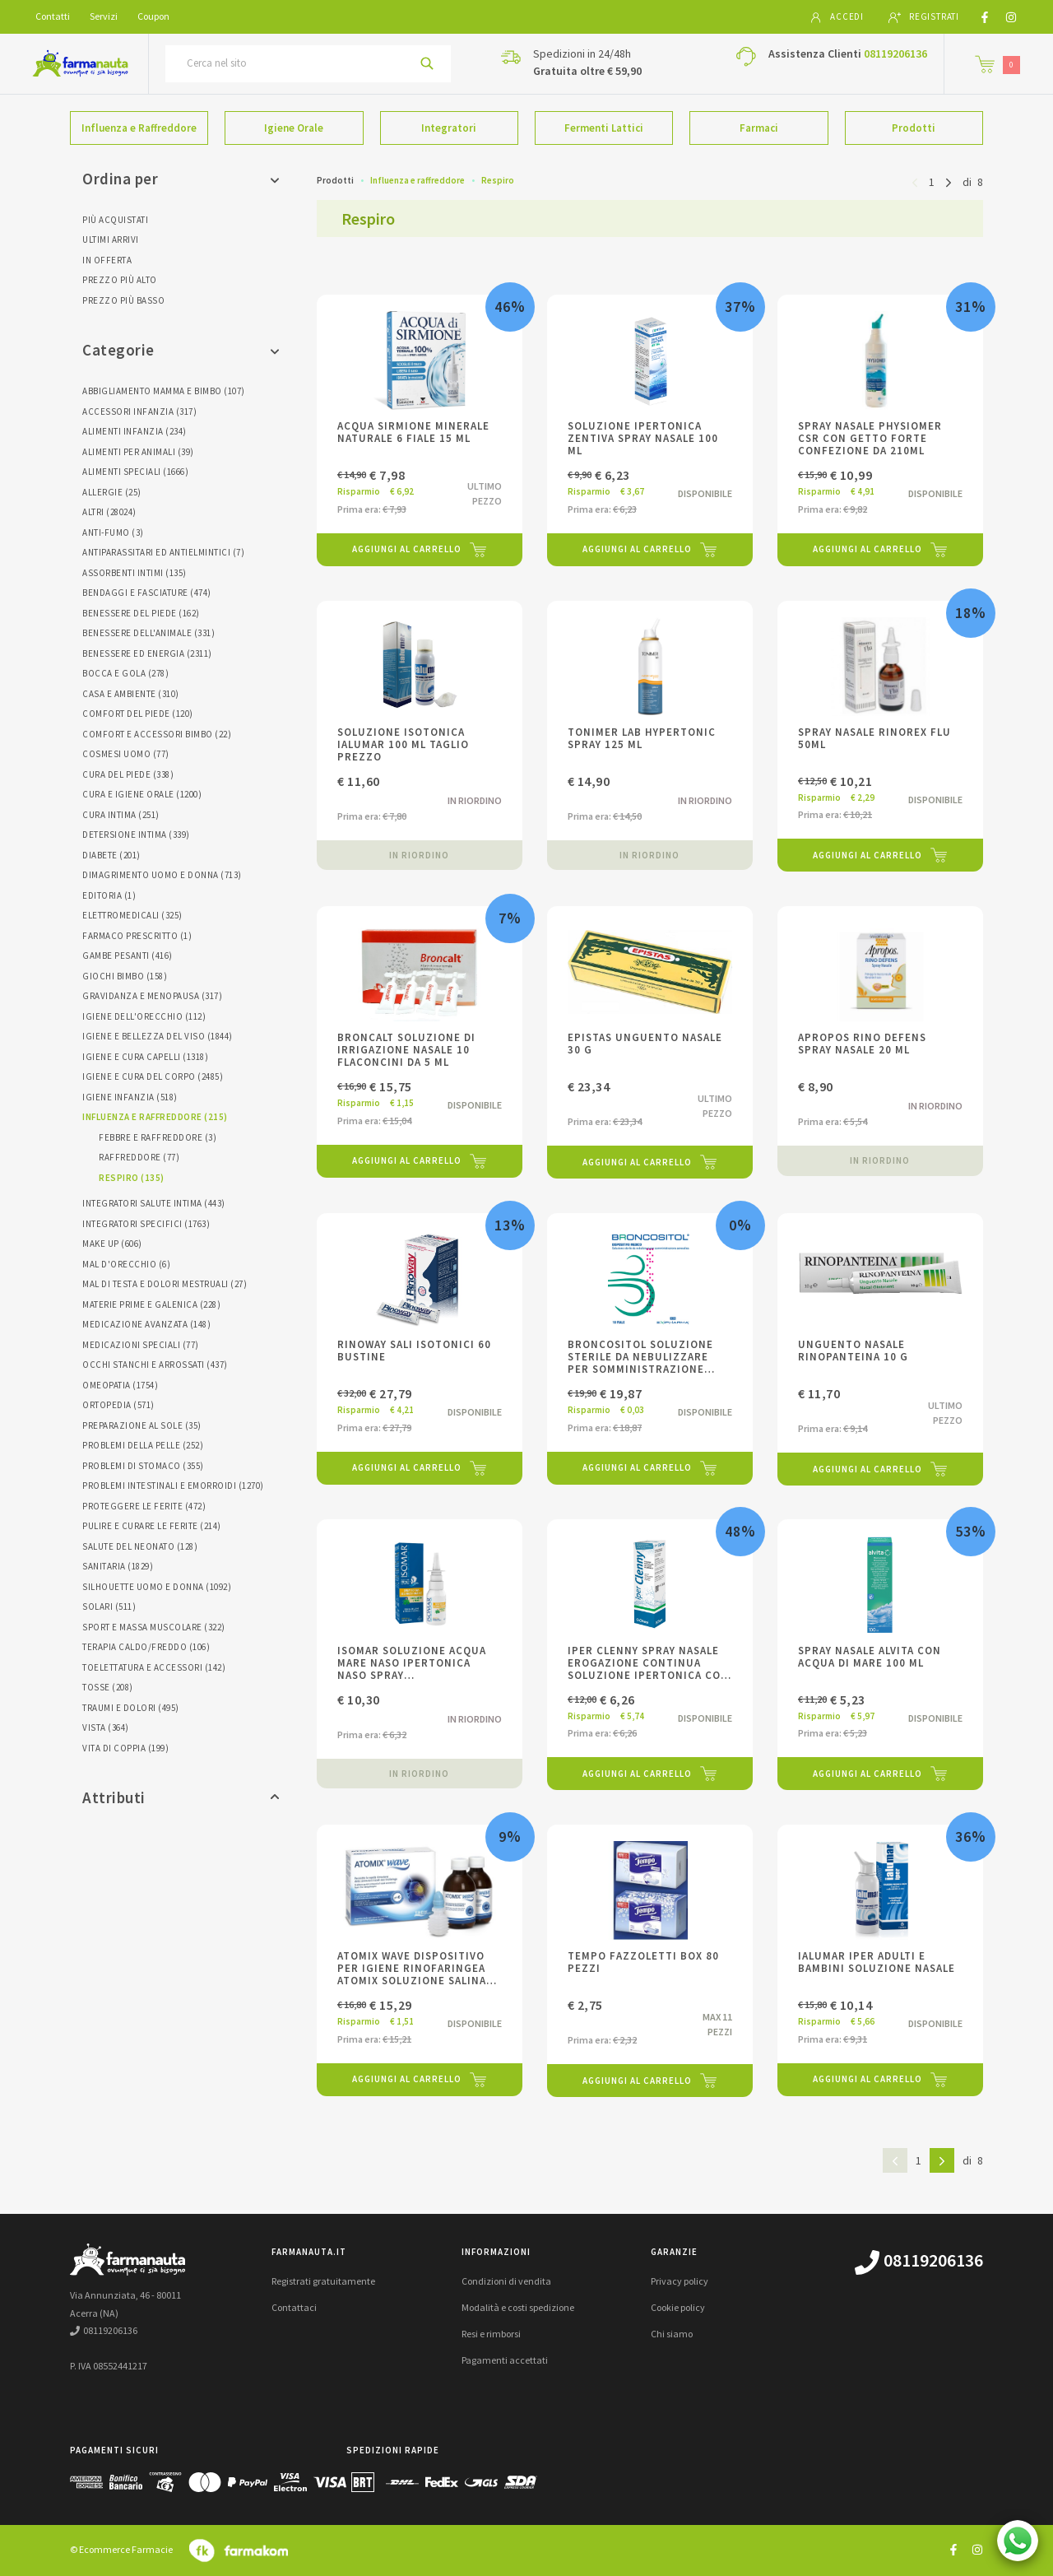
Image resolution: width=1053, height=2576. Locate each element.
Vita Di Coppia (125, 1748)
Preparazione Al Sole (142, 1425)
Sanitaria (117, 1566)
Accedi (836, 17)
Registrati (923, 17)
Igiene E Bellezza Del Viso (157, 1036)
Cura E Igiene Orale (142, 794)
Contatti (52, 16)
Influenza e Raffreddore (139, 128)
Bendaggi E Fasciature (146, 592)
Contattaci (294, 2307)
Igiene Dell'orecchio (144, 1016)
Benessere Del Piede (141, 613)
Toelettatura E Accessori (153, 1667)
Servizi (104, 16)
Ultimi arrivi (110, 239)
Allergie (111, 492)
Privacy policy (679, 2281)
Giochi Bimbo (124, 976)
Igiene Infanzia (130, 1097)
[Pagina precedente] (915, 181)
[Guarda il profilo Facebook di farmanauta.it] (953, 2548)
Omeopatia (120, 1385)
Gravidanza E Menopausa (152, 996)
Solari (109, 1606)
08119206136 (895, 53)
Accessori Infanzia (139, 411)
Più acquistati (115, 220)
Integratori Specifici (146, 1224)
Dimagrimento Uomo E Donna (162, 875)
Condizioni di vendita (506, 2281)
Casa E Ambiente (130, 694)
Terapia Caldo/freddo (146, 1647)
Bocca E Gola (125, 673)
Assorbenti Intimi (134, 573)
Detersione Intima (136, 834)
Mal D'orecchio (126, 1264)
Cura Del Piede (128, 774)
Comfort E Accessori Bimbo (156, 734)
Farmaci (759, 128)
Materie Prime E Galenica (151, 1304)
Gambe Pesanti (127, 955)
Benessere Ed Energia (147, 653)
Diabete (111, 855)
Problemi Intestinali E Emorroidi (173, 1485)
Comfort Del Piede (137, 713)
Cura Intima (121, 815)
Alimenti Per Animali (138, 452)
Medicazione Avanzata (146, 1324)
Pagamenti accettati (505, 2360)
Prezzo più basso (123, 300)
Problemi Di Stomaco (143, 1466)
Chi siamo (672, 2333)
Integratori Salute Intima (153, 1203)
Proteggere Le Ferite (144, 1506)
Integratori (448, 128)
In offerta (107, 260)
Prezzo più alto (119, 280)
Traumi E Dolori (130, 1707)
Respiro (132, 1177)
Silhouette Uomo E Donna (156, 1587)
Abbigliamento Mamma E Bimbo (163, 391)
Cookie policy (678, 2307)
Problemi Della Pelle (142, 1445)
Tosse (107, 1687)
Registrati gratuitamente (323, 2281)
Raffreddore (139, 1157)
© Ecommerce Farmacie (121, 2549)
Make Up (112, 1243)
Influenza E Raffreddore (155, 1117)
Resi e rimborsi (491, 2333)
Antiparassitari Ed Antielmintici (163, 552)
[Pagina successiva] (949, 181)
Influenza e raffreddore (417, 180)
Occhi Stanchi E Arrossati (155, 1364)
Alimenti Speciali (135, 471)
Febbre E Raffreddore (157, 1137)
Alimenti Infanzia (134, 431)
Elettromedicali (132, 915)
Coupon (153, 16)
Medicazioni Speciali (140, 1345)
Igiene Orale (293, 128)
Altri (109, 512)
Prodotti (913, 128)
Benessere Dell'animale (148, 633)
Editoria (109, 895)
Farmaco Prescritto (137, 936)
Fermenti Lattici (603, 128)
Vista (105, 1727)
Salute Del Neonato (139, 1546)
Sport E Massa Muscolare (153, 1627)
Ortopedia (118, 1405)
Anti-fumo (113, 532)
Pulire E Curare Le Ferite (151, 1526)
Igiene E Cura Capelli (145, 1056)
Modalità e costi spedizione (518, 2307)
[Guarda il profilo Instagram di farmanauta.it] (977, 2548)
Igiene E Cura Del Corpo (152, 1076)
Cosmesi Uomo (125, 754)
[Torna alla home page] (80, 63)
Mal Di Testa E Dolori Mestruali (164, 1284)
